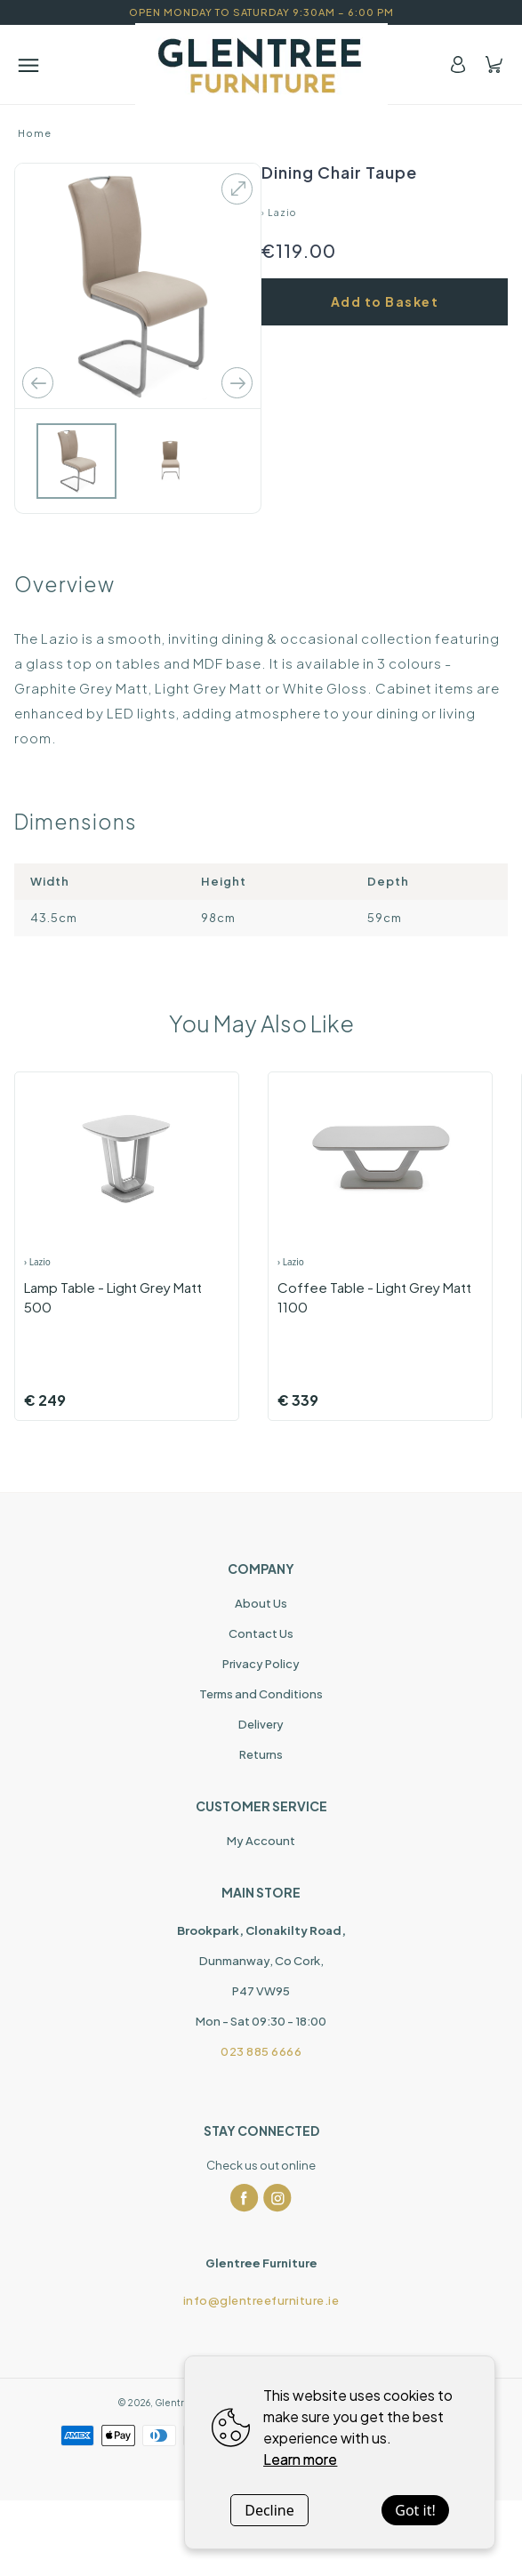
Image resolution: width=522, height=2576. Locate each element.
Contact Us (261, 1633)
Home (35, 133)
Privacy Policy (261, 1664)
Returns (261, 1754)
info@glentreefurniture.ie (261, 2300)
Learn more (300, 2459)
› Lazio (278, 212)
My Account (261, 1841)
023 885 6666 (261, 2051)
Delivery (261, 1724)
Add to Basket (385, 301)
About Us (261, 1603)
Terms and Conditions (261, 1694)
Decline (269, 2510)
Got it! (415, 2510)
